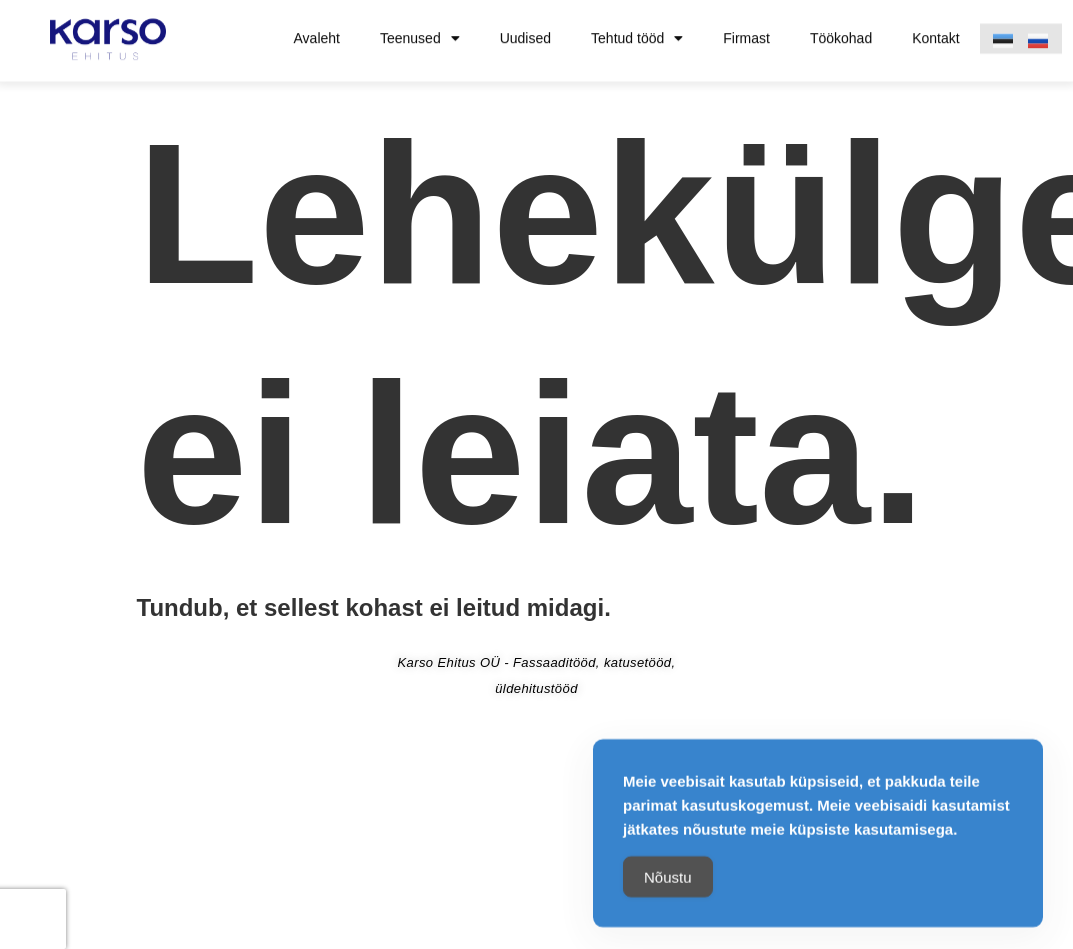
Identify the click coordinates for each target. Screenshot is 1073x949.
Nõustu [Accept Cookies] (668, 881)
